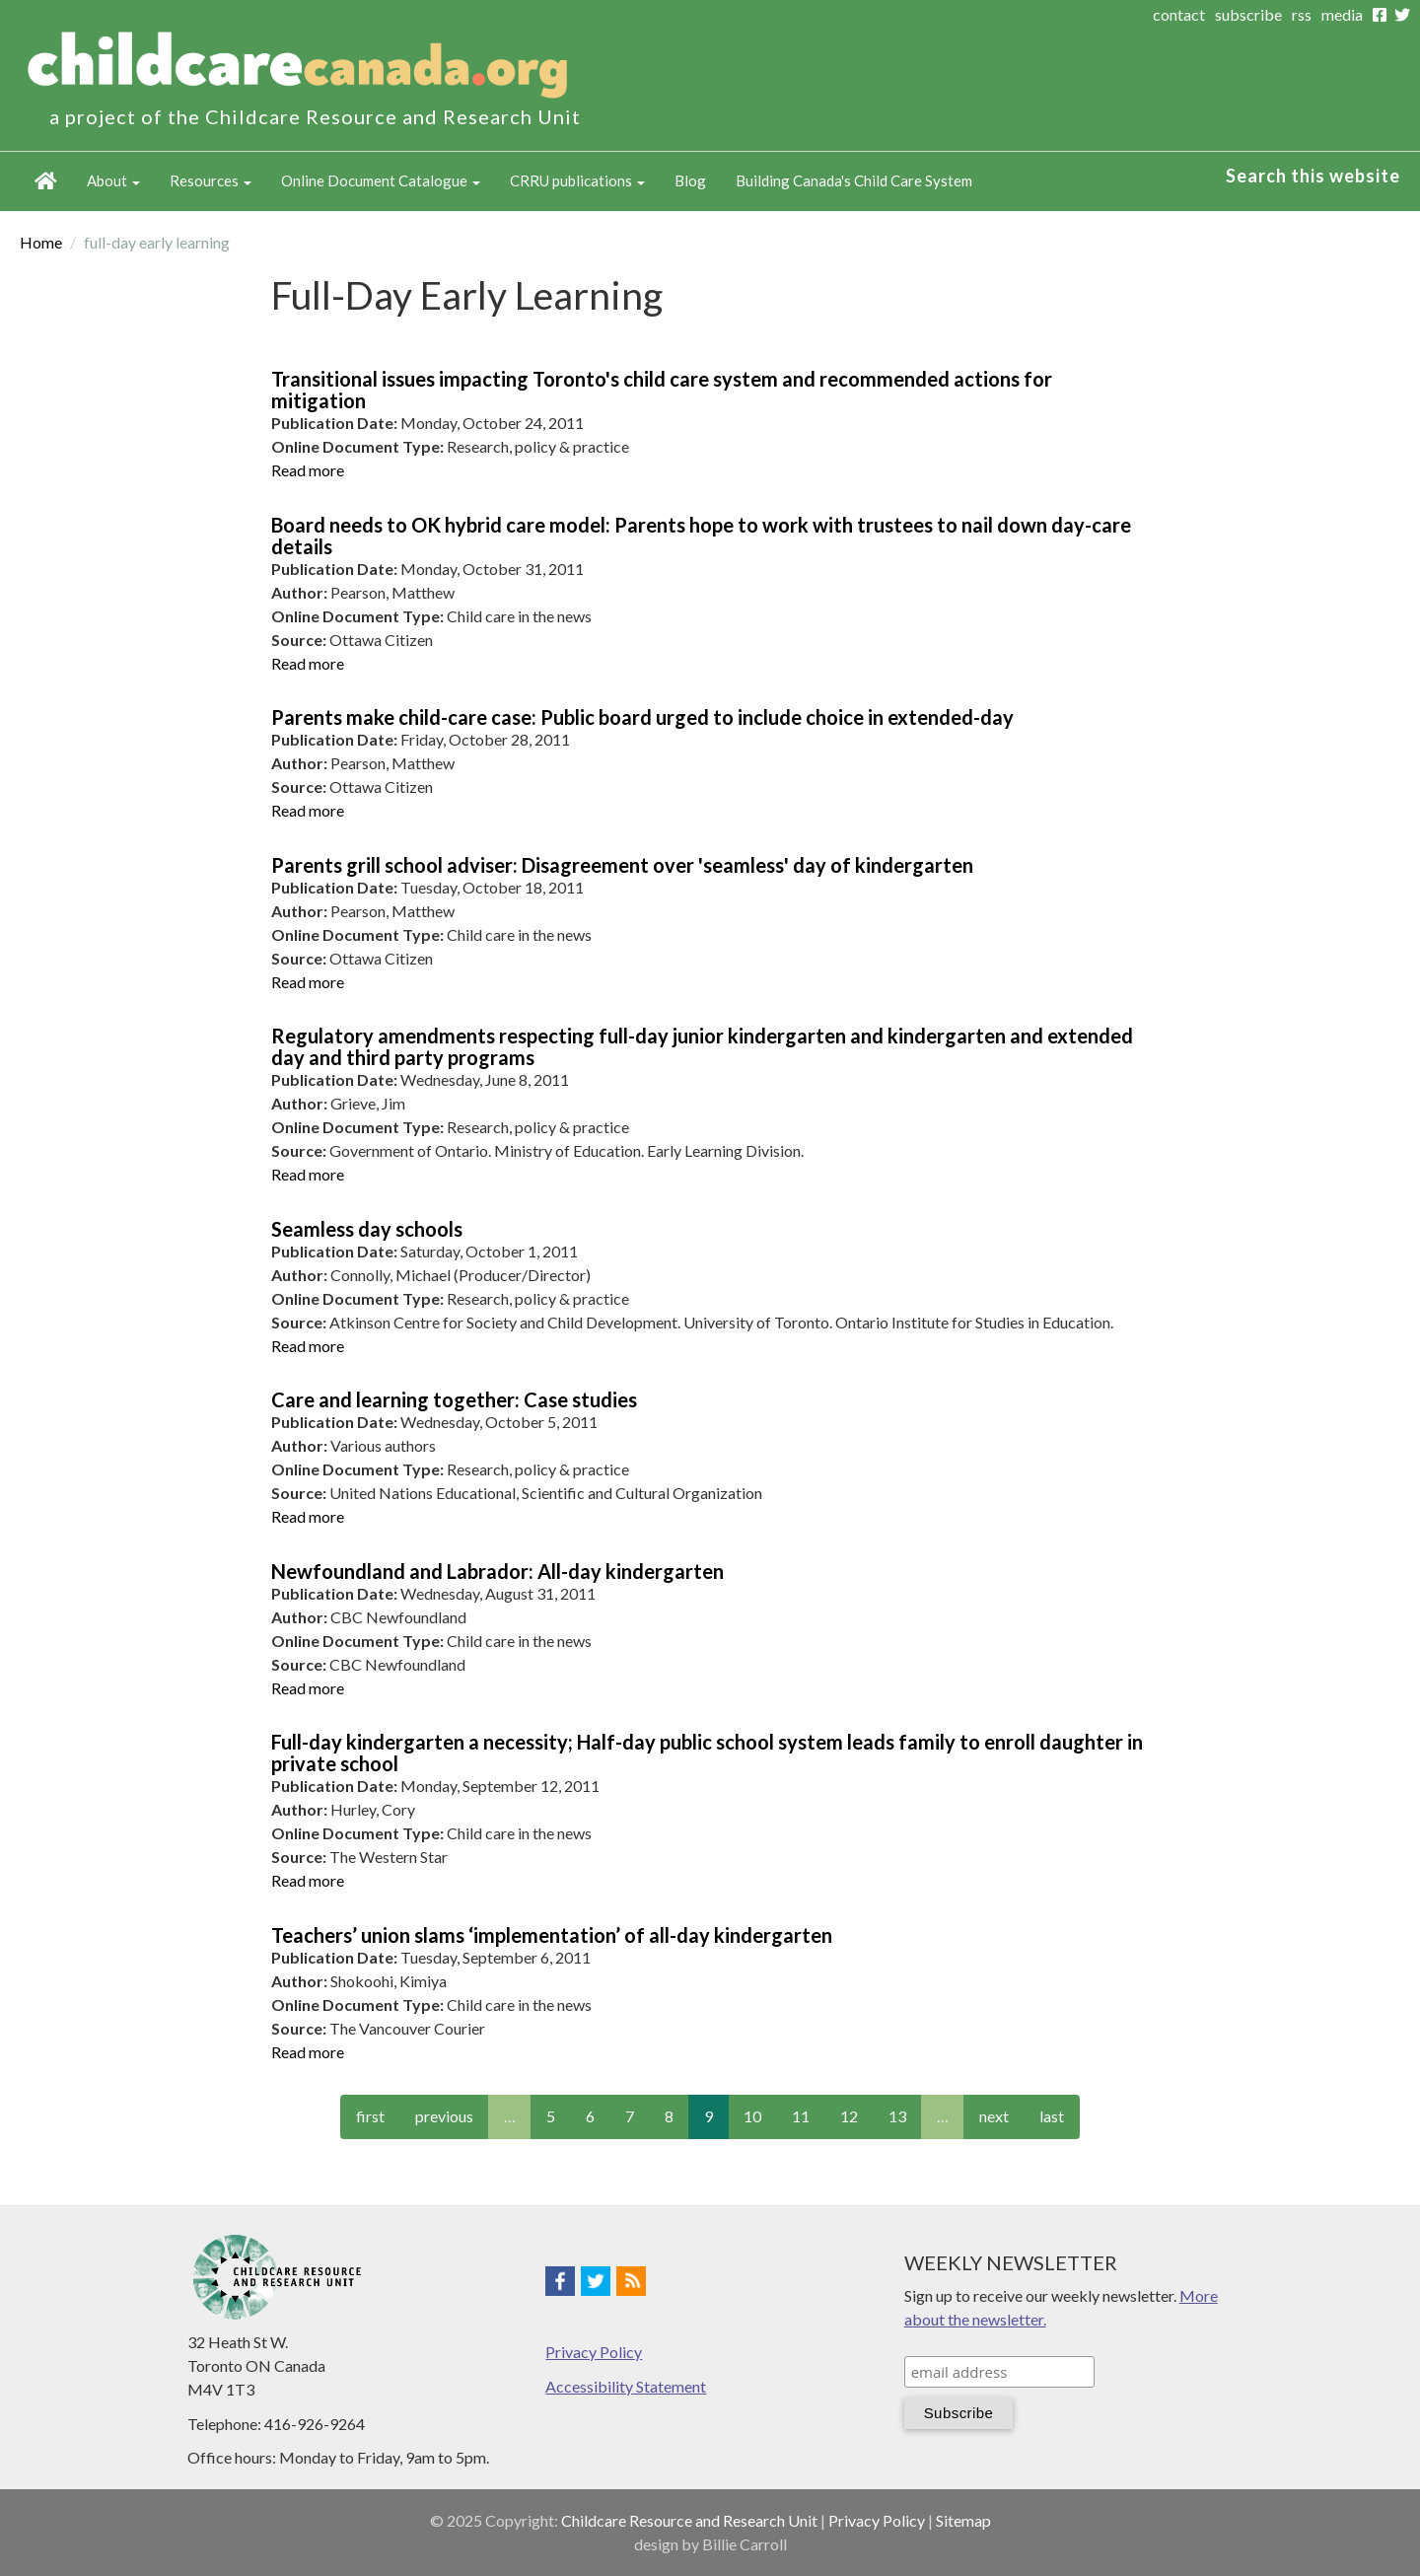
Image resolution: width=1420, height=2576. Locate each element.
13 (897, 2116)
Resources (210, 180)
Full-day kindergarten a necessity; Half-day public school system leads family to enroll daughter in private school (707, 1752)
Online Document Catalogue (380, 180)
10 (752, 2116)
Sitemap (963, 2520)
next (994, 2116)
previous (444, 2116)
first (370, 2116)
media (1342, 14)
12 (849, 2116)
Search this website (1313, 175)
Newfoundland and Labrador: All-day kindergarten (497, 1571)
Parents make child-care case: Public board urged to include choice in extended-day (642, 717)
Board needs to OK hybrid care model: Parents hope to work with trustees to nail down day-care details (701, 535)
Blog (690, 180)
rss (1302, 14)
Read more (307, 470)
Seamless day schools (366, 1229)
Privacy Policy (593, 2351)
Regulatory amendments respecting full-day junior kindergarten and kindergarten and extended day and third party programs (702, 1046)
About (113, 180)
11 (801, 2116)
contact (1179, 14)
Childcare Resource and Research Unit (689, 2520)
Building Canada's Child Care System (854, 180)
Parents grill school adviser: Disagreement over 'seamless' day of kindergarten (622, 865)
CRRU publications (577, 180)
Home (46, 181)
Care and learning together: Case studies (454, 1399)
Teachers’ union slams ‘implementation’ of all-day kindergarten (551, 1935)
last (1051, 2116)
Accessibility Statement (625, 2386)
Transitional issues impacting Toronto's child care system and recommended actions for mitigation (661, 389)
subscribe (1248, 14)
